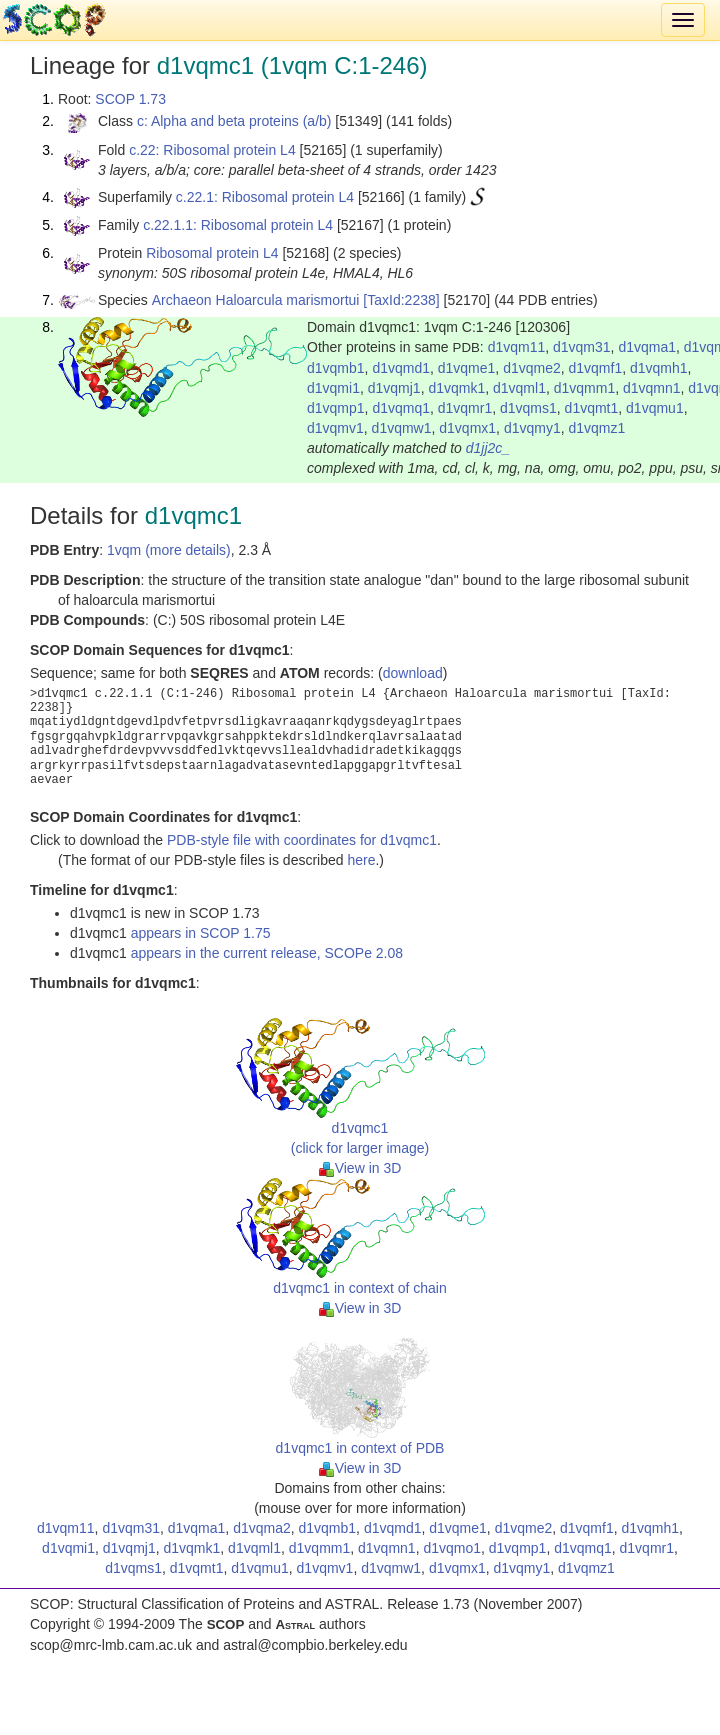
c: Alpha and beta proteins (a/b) (234, 121)
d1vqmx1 (467, 428)
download (413, 673)
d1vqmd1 (401, 368)
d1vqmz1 (596, 428)
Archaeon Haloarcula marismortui (256, 300)
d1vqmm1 (584, 388)
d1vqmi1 (333, 388)
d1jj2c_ (488, 448)
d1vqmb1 (336, 368)
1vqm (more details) (169, 550)
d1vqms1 (528, 408)
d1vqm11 (517, 347)
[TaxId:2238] (401, 300)
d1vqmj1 (394, 388)
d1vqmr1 (465, 408)
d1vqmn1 (652, 388)
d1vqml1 (519, 388)
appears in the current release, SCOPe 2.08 (267, 953)
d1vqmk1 (456, 388)
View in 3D (360, 1168)
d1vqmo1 (452, 1548)
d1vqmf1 (596, 368)
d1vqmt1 (592, 408)
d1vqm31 (582, 347)
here (361, 860)
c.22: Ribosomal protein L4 (212, 150)
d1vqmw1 (402, 428)
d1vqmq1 (401, 408)
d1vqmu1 (655, 408)
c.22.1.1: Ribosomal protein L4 (238, 225)
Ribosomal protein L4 (212, 253)
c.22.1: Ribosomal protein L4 (265, 197)
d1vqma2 (262, 1528)
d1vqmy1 (532, 428)
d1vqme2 (532, 368)
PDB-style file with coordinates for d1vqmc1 (302, 840)
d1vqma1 (647, 347)
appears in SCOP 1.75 (201, 933)
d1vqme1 (467, 368)
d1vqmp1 (336, 408)
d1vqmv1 (335, 428)
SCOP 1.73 (130, 99)
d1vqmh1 (659, 368)
